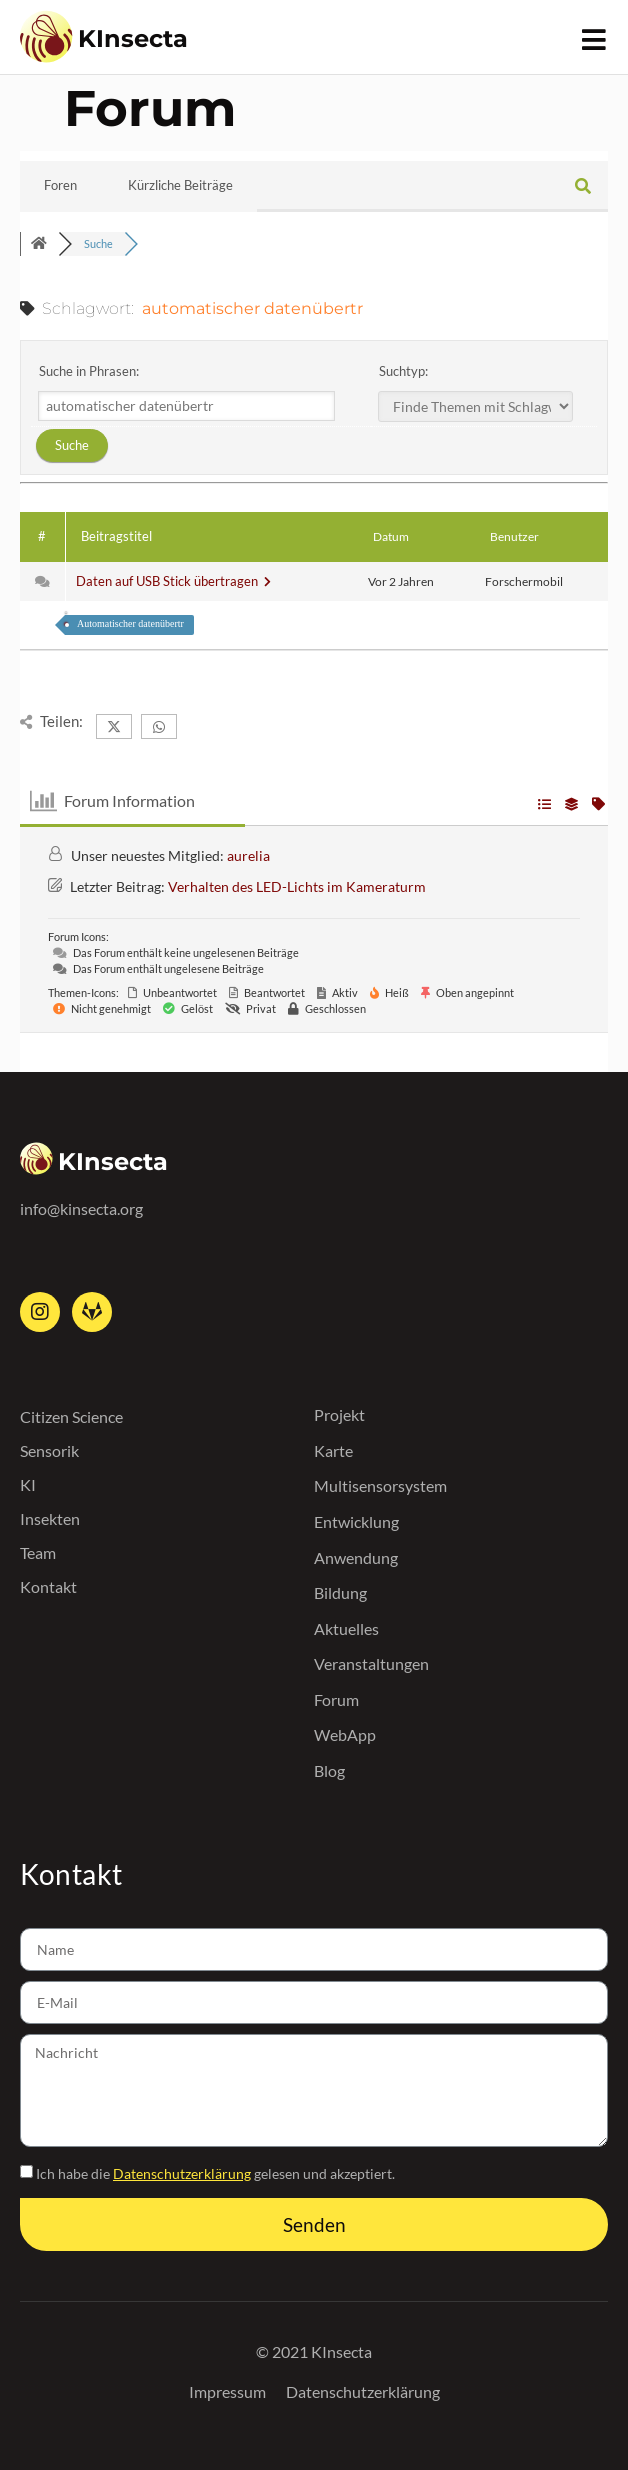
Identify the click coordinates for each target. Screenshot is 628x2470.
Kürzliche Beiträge (180, 185)
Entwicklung (356, 1521)
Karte (333, 1450)
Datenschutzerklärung (182, 2173)
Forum (336, 1699)
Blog (329, 1770)
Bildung (340, 1592)
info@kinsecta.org (81, 1208)
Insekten (50, 1518)
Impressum (227, 2391)
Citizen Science (71, 1416)
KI (28, 1484)
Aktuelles (346, 1628)
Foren (60, 185)
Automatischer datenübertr (130, 623)
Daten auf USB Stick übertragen (173, 581)
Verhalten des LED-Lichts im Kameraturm (297, 886)
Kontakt (48, 1586)
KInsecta (133, 38)
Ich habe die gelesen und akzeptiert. (215, 2173)
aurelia (248, 855)
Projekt (339, 1414)
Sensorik (49, 1450)
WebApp (345, 1734)
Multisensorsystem (380, 1485)
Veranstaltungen (371, 1663)
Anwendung (356, 1557)
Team (38, 1552)
